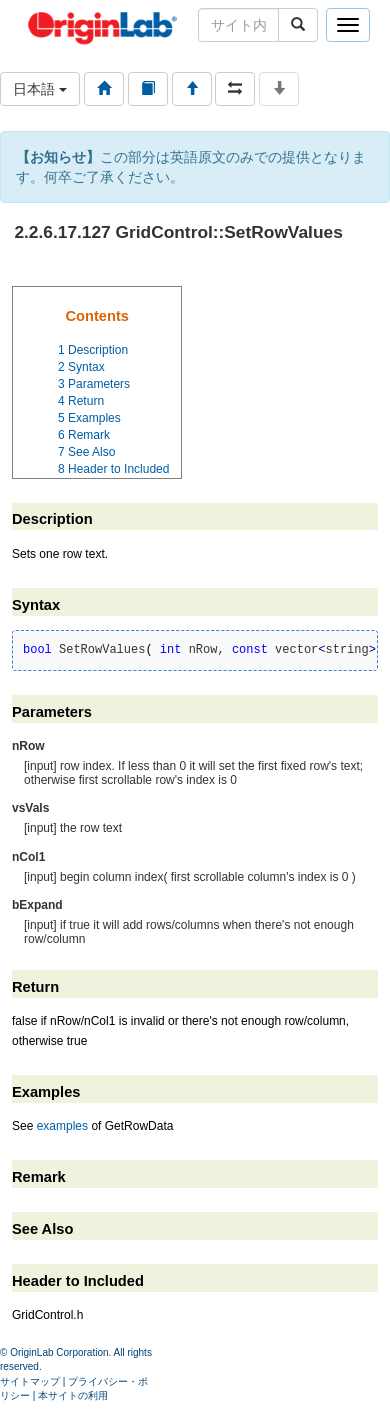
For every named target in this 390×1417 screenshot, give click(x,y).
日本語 (40, 89)
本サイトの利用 (73, 1395)
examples (62, 1126)
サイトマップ (30, 1381)
